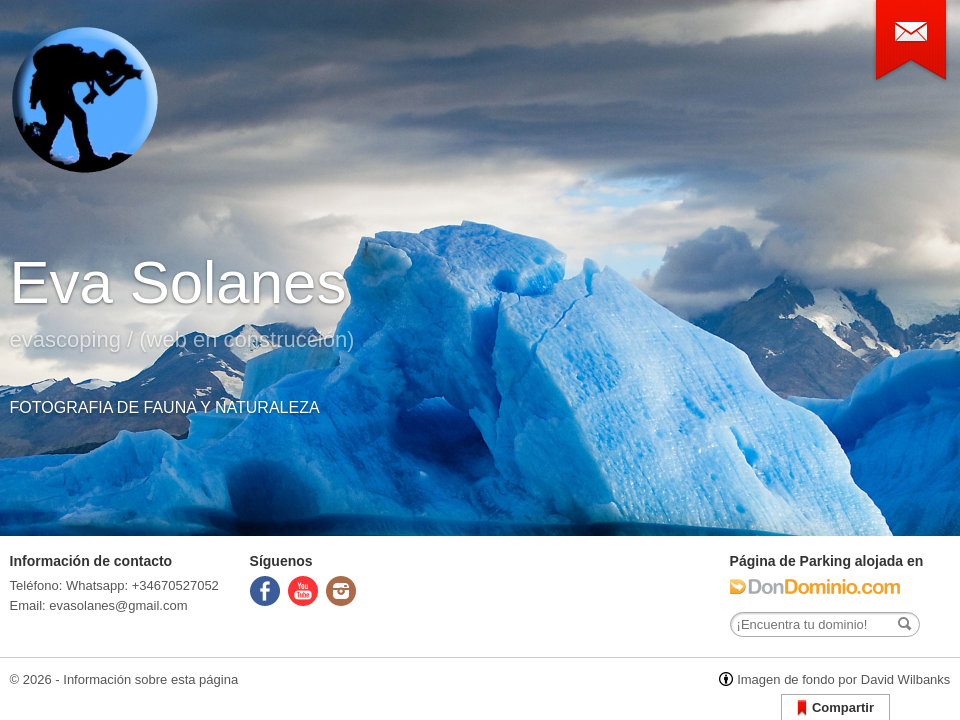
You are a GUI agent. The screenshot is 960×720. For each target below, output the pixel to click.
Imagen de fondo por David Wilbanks (843, 679)
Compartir (835, 708)
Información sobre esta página (150, 679)
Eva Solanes (178, 282)
